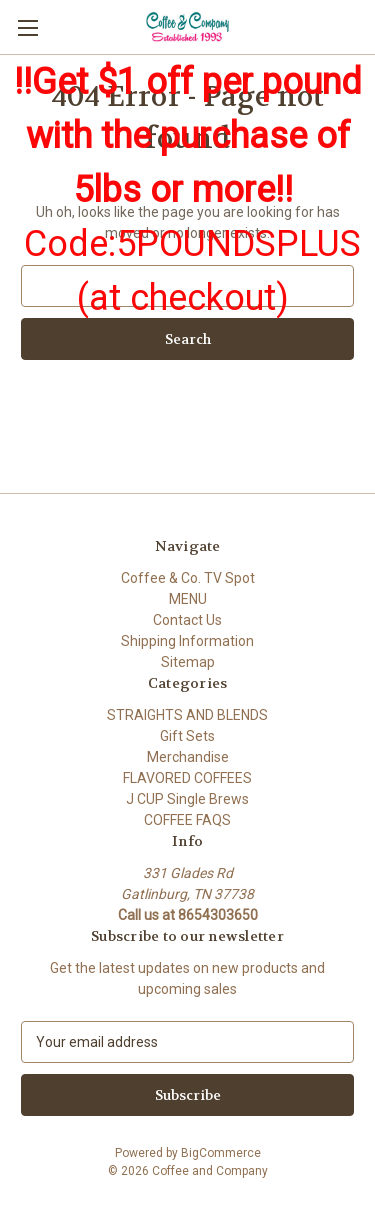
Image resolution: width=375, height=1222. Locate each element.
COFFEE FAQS (187, 820)
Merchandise (188, 757)
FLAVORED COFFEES (187, 778)
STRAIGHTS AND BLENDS (187, 715)
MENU (188, 599)
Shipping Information (187, 641)
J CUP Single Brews (187, 799)
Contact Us (187, 620)
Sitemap (188, 662)
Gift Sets (187, 736)
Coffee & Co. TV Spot (188, 578)
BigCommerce (221, 1153)
